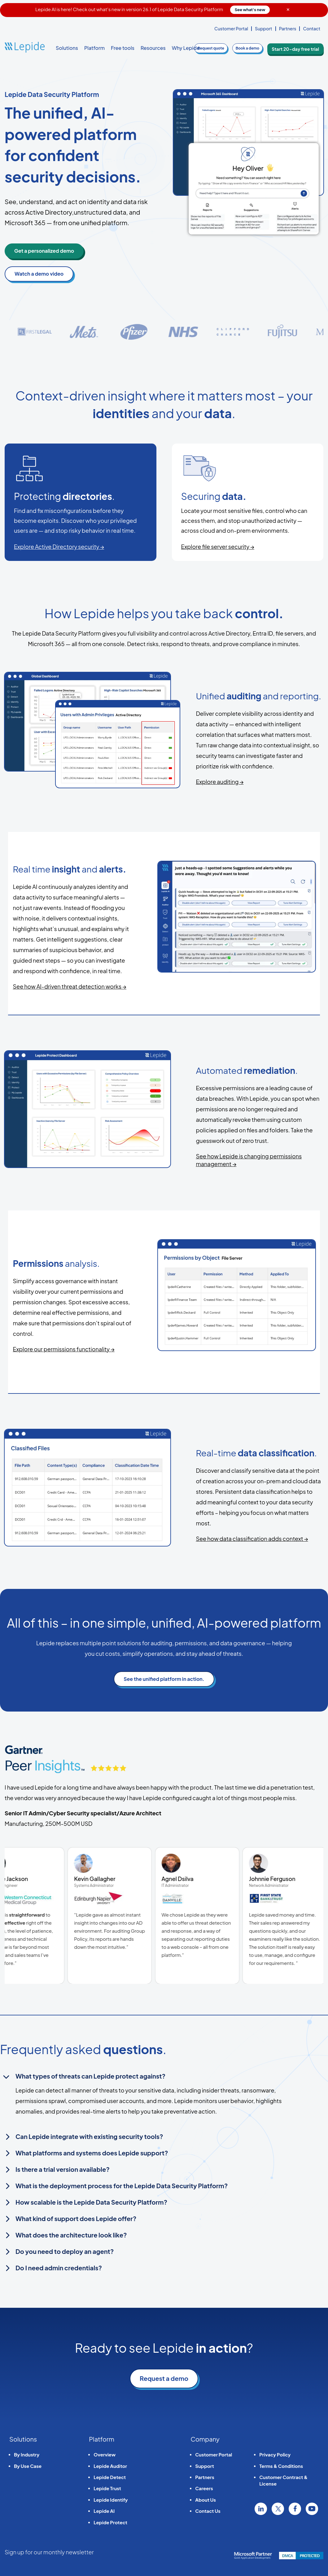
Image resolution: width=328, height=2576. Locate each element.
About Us (205, 2500)
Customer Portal (231, 28)
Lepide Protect (110, 2522)
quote (220, 48)
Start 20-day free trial (300, 48)
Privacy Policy (275, 2454)
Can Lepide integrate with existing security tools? (89, 2136)
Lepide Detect (110, 2477)
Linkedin (261, 2509)
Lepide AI (104, 2511)
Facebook (295, 2509)
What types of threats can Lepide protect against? (90, 2076)
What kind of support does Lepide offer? (75, 2218)
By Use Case (28, 2466)
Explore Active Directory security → (59, 546)
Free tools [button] (122, 48)
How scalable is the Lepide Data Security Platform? (91, 2202)
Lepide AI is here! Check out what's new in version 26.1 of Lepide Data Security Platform (152, 9)
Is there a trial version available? (62, 2169)
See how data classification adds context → (252, 1538)
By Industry (26, 2454)
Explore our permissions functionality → (63, 1349)
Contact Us (207, 2511)
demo (257, 48)
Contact (311, 28)
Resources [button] (153, 48)
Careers (204, 2488)
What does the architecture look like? (71, 2235)
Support (263, 28)
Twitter (278, 2509)
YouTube (312, 2509)
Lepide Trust (107, 2488)
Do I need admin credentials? (58, 2268)
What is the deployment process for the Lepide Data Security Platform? (121, 2185)
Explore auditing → (219, 781)
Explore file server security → (217, 546)
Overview (105, 2454)
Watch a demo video (39, 273)
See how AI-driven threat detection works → (69, 986)
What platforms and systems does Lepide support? (91, 2153)
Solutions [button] (67, 48)
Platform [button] (94, 48)
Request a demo (164, 2378)
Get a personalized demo (44, 250)
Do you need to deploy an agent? (64, 2251)
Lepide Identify (111, 2500)
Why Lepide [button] (186, 48)
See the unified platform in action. (164, 1679)
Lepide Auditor (110, 2466)
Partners (287, 28)
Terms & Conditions (281, 2466)
